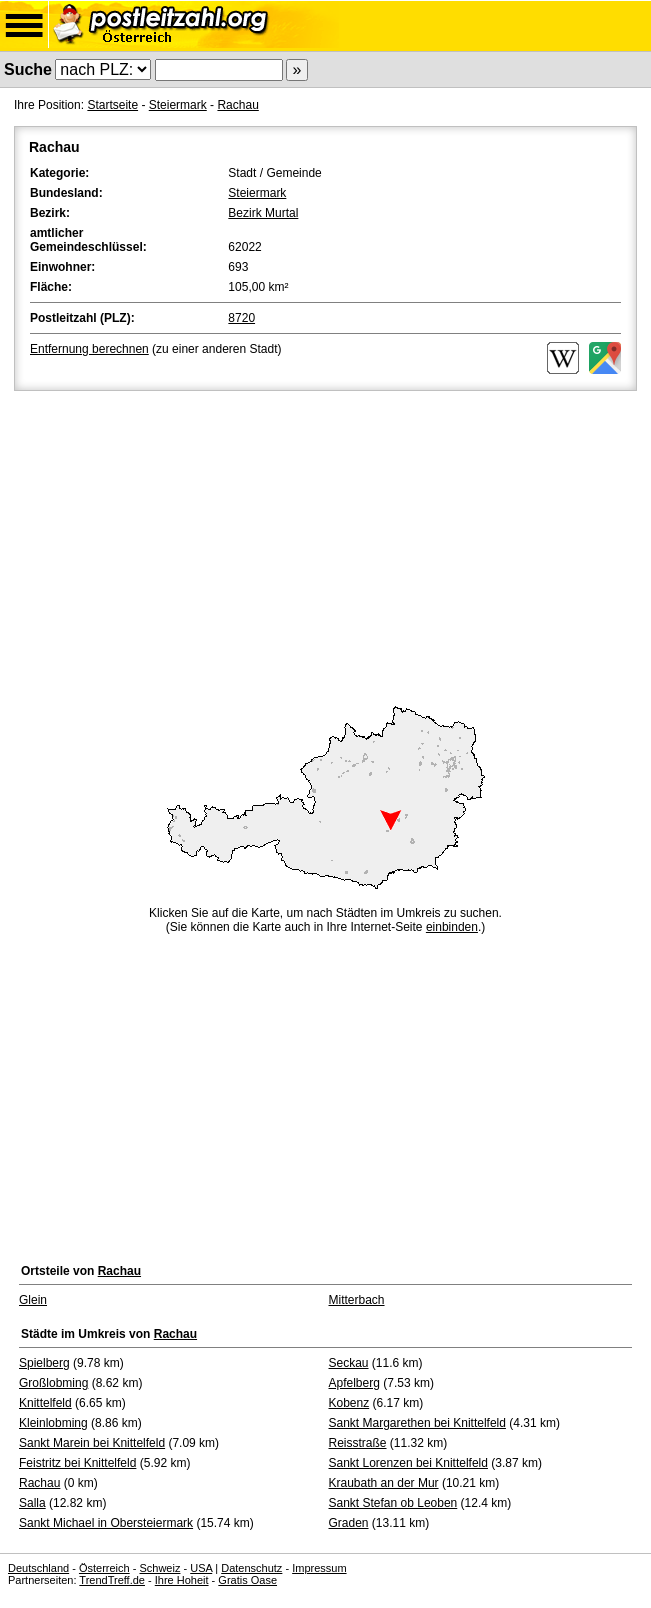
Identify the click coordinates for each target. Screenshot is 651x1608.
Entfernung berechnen (89, 349)
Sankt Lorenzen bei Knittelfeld (408, 1463)
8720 (241, 318)
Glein (33, 1300)
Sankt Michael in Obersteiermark (106, 1523)
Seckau (349, 1363)
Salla (32, 1503)
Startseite (112, 105)
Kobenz (349, 1403)
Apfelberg (354, 1383)
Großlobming (53, 1383)
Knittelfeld (45, 1403)
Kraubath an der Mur (384, 1483)
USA (201, 1568)
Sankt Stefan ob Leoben (393, 1503)
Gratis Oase (247, 1580)
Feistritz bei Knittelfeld (77, 1463)
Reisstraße (358, 1443)
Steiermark (178, 105)
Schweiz (159, 1568)
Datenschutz (251, 1568)
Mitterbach (357, 1300)
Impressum (319, 1568)
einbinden (452, 927)
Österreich (104, 1568)
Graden (349, 1523)
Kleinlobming (53, 1423)
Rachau (237, 105)
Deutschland (38, 1568)
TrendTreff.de (112, 1580)
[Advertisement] (325, 545)
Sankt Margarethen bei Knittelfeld (417, 1423)
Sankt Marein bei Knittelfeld (92, 1443)
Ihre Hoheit (182, 1580)
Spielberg (44, 1363)
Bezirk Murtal (263, 213)
